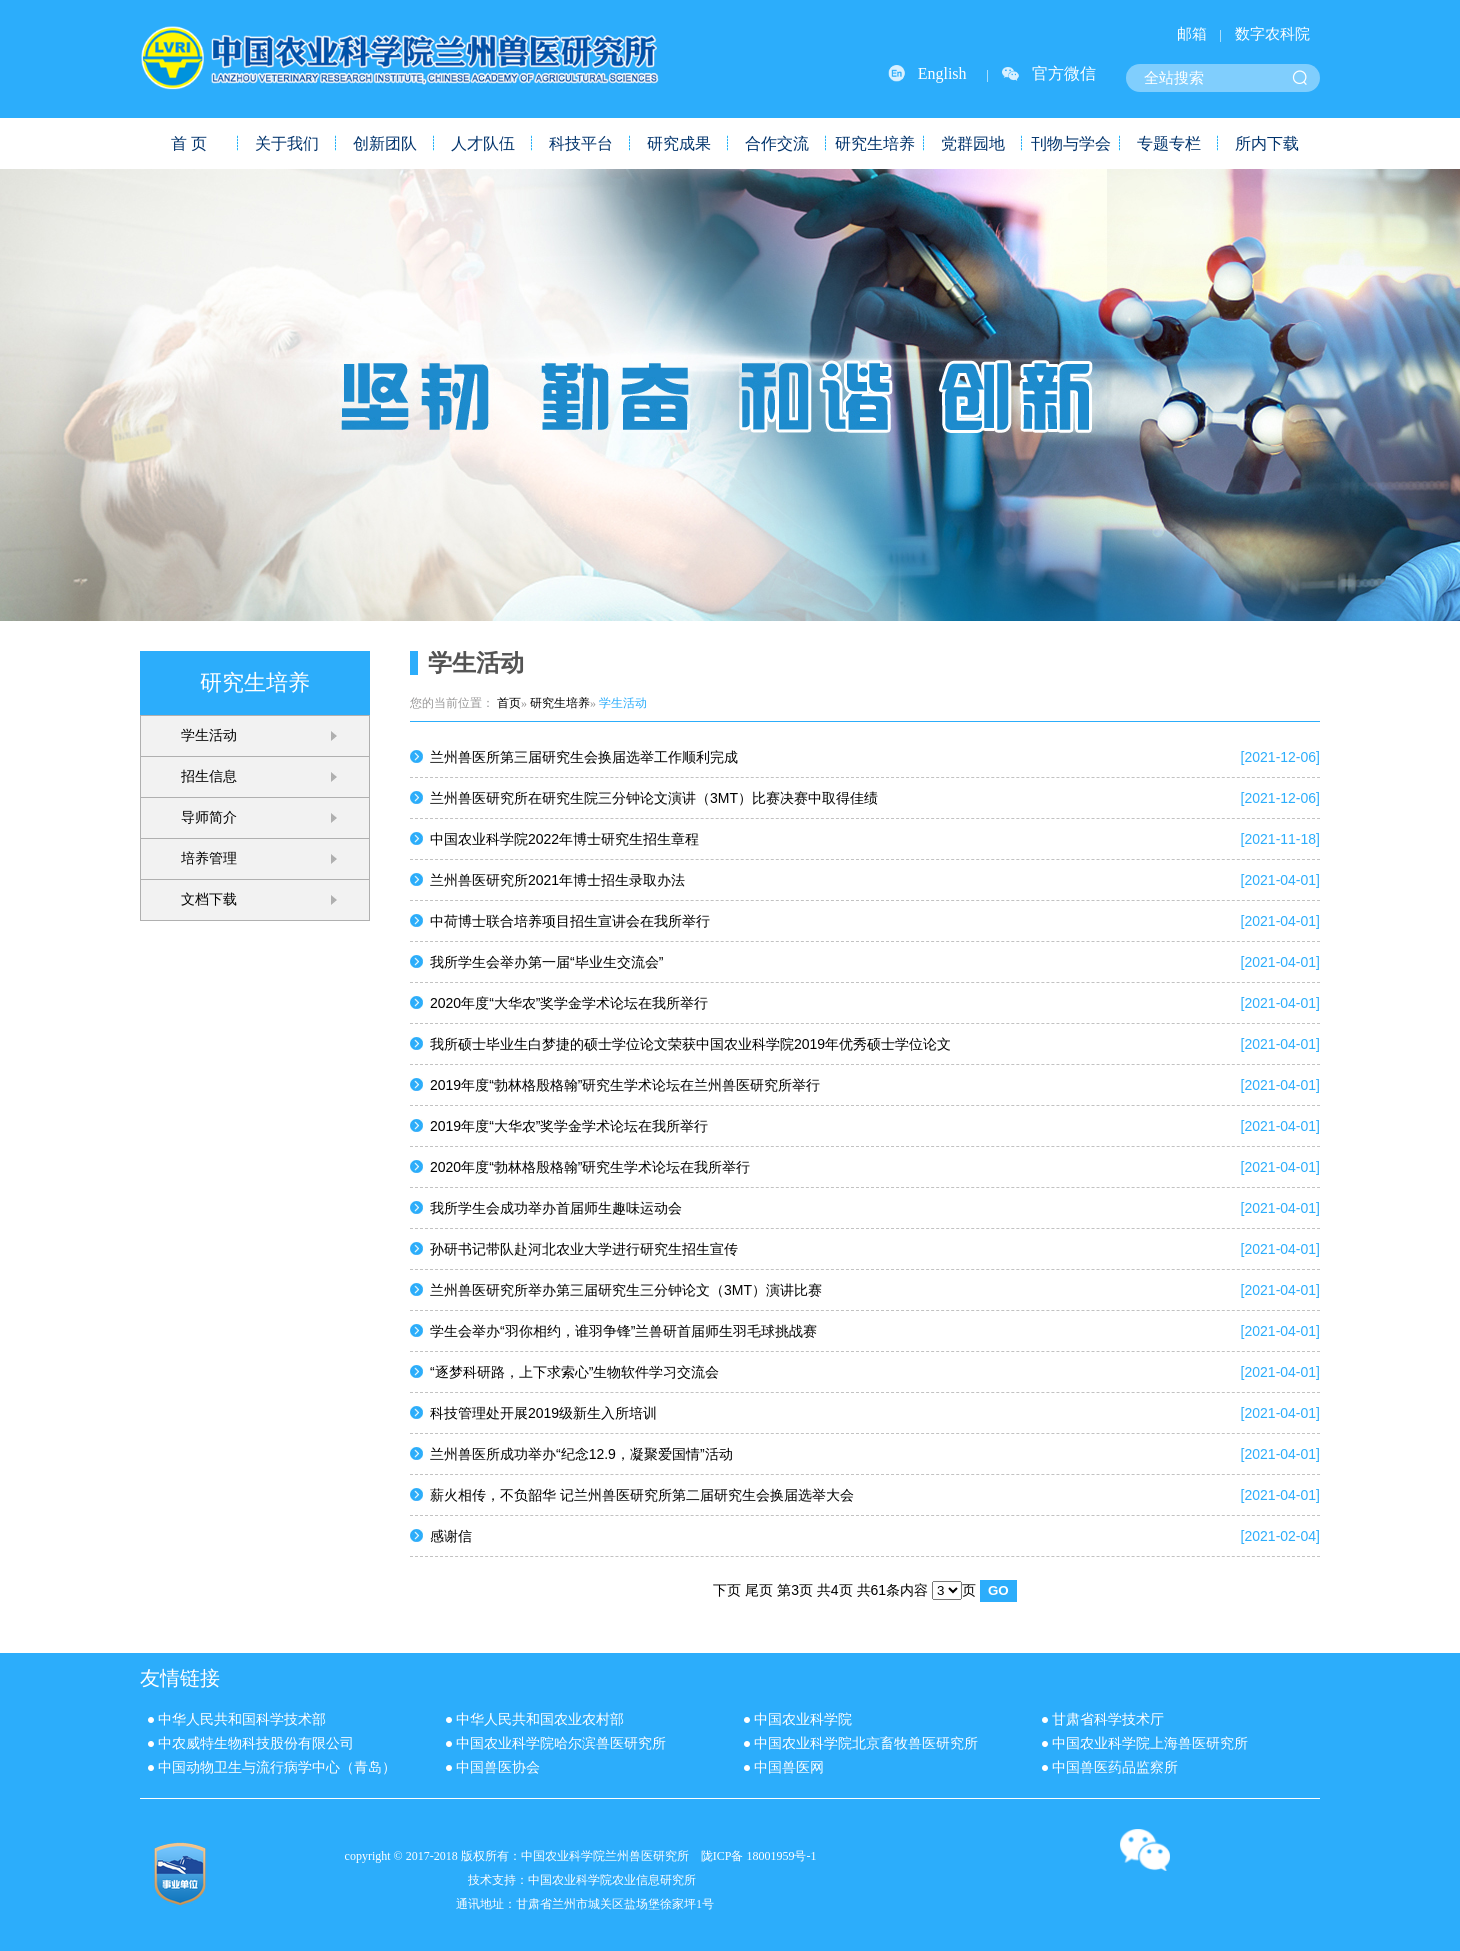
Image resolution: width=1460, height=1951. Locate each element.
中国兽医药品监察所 (1115, 1767)
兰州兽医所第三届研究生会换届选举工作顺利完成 (584, 757)
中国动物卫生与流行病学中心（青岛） (277, 1767)
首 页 (189, 143)
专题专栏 (1169, 143)
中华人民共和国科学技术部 (242, 1719)
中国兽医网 (789, 1767)
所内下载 (1267, 143)
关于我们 (287, 143)
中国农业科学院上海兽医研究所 (1150, 1743)
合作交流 (777, 143)
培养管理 (209, 858)
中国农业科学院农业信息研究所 (612, 1880)
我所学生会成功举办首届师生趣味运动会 (556, 1208)
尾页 (759, 1590)
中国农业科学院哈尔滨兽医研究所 (561, 1743)
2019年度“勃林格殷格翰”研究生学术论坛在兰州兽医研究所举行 (625, 1085)
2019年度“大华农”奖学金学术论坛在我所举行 (569, 1126)
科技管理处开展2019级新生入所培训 (543, 1413)
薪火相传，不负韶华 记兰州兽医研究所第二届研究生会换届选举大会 (642, 1495)
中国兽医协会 (498, 1767)
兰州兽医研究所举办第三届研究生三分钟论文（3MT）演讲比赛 (626, 1290)
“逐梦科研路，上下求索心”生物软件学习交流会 (574, 1372)
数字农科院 (1272, 34)
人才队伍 (483, 143)
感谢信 (451, 1536)
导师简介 (209, 817)
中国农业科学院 (803, 1719)
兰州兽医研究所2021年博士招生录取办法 (557, 880)
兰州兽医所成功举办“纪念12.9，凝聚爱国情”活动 (581, 1454)
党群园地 (973, 143)
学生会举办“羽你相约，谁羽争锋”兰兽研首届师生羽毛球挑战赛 (623, 1331)
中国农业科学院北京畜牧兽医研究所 (866, 1743)
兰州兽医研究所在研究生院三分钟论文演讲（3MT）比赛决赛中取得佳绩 (654, 798)
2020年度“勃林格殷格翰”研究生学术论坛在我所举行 (590, 1167)
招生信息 (209, 776)
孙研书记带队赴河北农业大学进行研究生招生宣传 (584, 1249)
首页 (509, 703)
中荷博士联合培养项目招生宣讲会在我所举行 (570, 921)
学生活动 (209, 735)
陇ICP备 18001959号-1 (759, 1856)
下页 (727, 1590)
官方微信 (1064, 73)
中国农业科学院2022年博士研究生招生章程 (564, 839)
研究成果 (679, 143)
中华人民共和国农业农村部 (540, 1719)
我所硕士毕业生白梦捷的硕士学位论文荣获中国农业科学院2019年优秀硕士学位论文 (690, 1044)
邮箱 (1192, 34)
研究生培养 (875, 143)
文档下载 (209, 899)
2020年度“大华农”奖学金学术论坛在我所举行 (569, 1003)
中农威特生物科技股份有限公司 (256, 1743)
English (942, 73)
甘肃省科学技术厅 (1108, 1719)
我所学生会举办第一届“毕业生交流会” (546, 962)
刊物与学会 (1071, 143)
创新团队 (385, 143)
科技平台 (581, 143)
